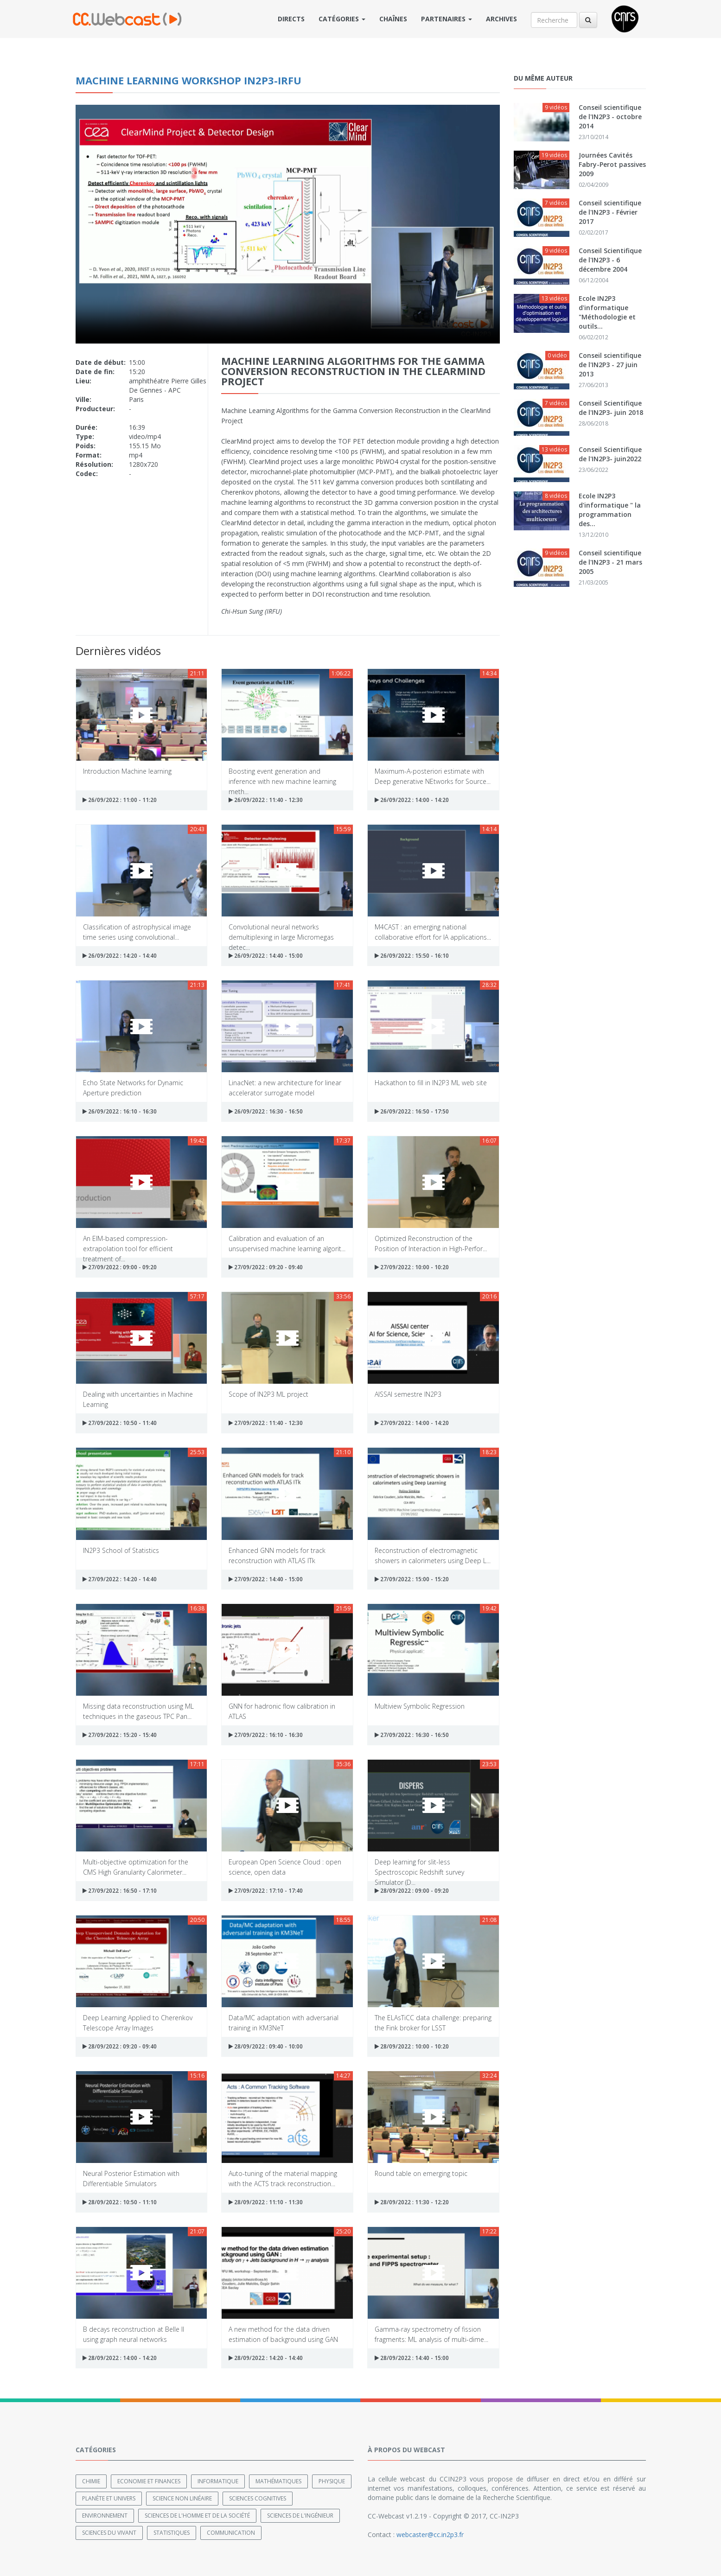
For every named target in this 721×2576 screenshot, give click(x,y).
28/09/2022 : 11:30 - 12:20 (412, 2202)
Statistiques (171, 2532)
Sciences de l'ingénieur (300, 2515)
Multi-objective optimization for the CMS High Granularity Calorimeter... (135, 1866)
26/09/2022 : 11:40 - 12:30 (266, 800)
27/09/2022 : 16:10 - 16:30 (266, 1735)
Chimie (91, 2481)
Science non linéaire (182, 2498)
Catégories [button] (342, 18)
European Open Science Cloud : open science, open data (285, 1866)
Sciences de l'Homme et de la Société (197, 2515)
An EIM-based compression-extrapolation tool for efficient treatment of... (128, 1243)
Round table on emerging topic (421, 2173)
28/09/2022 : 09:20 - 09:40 (120, 2046)
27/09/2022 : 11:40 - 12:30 (266, 1423)
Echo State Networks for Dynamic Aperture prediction (133, 1087)
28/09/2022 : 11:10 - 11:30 (266, 2202)
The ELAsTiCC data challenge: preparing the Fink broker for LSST (433, 2022)
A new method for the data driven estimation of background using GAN (283, 2334)
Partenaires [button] (446, 18)
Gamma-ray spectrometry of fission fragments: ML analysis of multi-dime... (431, 2334)
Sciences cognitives (257, 2498)
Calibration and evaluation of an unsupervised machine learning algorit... (287, 1243)
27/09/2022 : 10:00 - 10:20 (412, 1267)
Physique (332, 2481)
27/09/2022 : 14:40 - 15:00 (266, 1579)
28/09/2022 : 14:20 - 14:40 (266, 2358)
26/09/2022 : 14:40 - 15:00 (266, 956)
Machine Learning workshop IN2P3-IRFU (188, 80)
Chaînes (393, 18)
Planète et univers (108, 2498)
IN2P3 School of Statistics (121, 1550)
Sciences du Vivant (109, 2532)
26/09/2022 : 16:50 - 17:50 (412, 1111)
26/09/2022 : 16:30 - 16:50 (266, 1111)
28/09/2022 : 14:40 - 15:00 (412, 2358)
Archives (501, 18)
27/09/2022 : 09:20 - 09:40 (266, 1267)
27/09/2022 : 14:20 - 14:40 (120, 1579)
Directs (291, 18)
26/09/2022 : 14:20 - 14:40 (120, 956)
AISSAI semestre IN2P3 (408, 1394)
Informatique (218, 2481)
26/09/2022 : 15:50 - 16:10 (412, 956)
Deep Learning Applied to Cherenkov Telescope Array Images (137, 2022)
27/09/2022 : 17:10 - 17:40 (266, 1891)
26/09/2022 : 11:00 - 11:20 (120, 800)
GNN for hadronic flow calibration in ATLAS (282, 1711)
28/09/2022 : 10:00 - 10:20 (412, 2046)
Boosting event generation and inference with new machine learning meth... (282, 776)
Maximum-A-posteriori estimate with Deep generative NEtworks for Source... (433, 776)
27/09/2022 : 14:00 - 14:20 (412, 1423)
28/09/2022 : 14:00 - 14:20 (120, 2358)
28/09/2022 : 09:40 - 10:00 (266, 2046)
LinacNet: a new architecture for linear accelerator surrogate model (285, 1087)
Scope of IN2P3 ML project (268, 1394)
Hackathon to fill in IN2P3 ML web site (431, 1082)
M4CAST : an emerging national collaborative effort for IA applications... (433, 931)
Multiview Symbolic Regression (420, 1706)
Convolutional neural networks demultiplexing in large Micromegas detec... (281, 931)
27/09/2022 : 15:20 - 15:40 (120, 1735)
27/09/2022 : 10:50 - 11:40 (120, 1423)
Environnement (105, 2515)
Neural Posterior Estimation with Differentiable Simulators (131, 2178)
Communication (231, 2532)
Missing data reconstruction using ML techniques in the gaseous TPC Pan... (138, 1711)
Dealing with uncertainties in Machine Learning (138, 1399)
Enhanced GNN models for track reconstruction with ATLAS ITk (277, 1555)
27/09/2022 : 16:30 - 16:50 (412, 1735)
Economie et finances (148, 2481)
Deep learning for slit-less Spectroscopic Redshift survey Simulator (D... (419, 1866)
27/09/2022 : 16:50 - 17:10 (120, 1891)
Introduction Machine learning (127, 771)
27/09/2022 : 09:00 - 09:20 (120, 1267)
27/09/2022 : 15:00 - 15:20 (412, 1579)
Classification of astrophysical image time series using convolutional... (137, 931)
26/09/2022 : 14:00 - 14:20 (412, 800)
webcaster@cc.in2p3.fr (430, 2534)
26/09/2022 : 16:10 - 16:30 (120, 1111)
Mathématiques (278, 2481)
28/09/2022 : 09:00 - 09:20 (412, 1891)
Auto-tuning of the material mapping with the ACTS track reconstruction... (283, 2178)
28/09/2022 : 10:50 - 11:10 (120, 2202)
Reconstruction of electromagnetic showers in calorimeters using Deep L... (433, 1555)
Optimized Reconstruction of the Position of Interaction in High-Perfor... (431, 1243)
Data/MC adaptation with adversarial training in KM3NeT (283, 2022)
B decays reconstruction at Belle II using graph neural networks (133, 2334)
